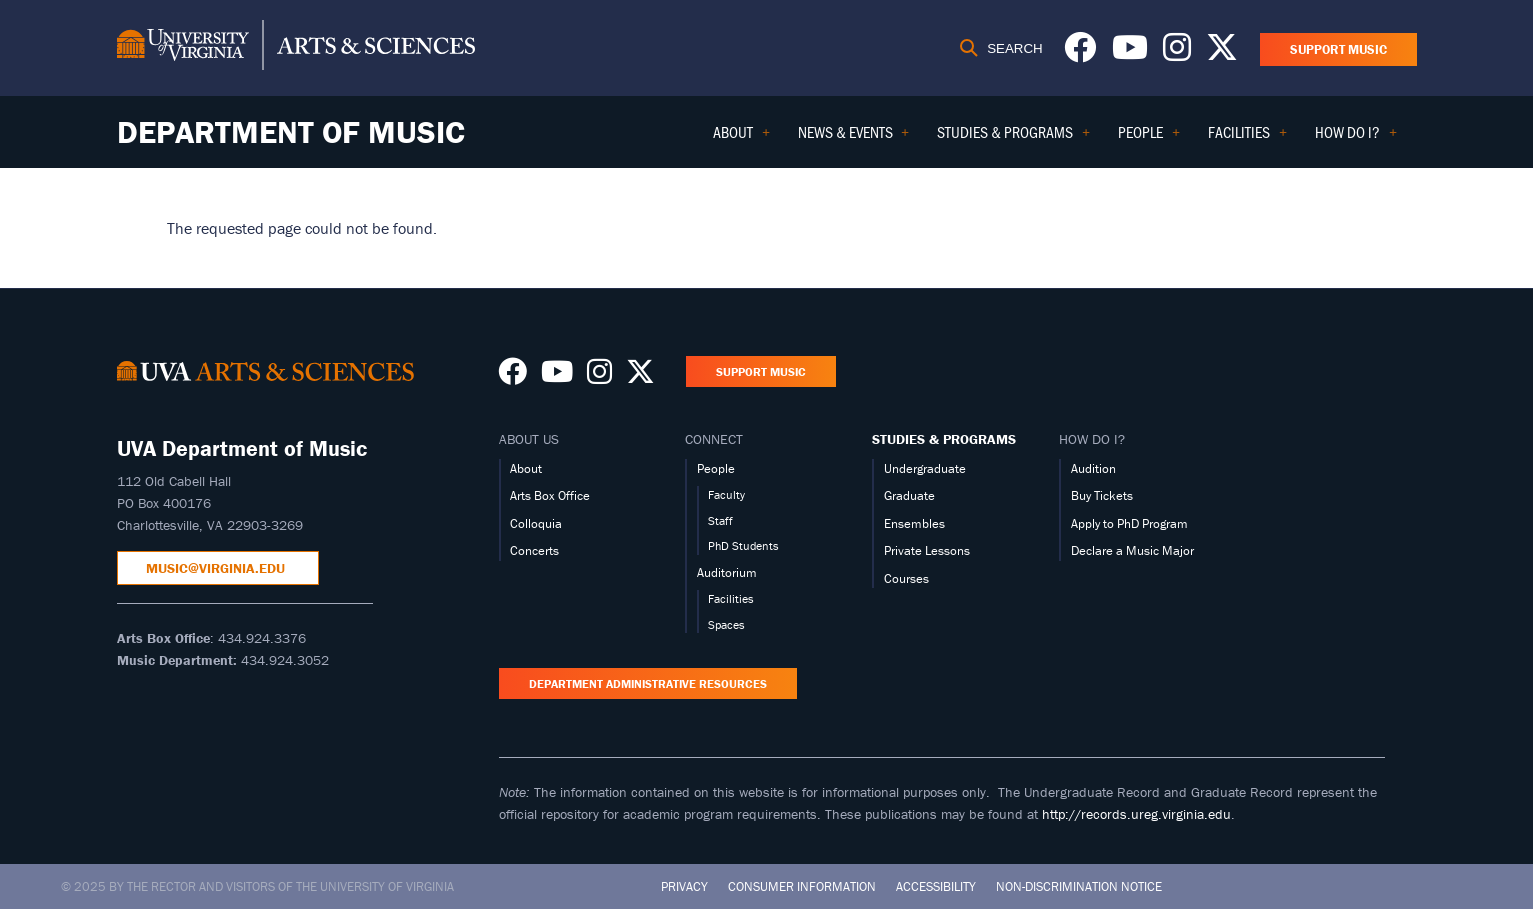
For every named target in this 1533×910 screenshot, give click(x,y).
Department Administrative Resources (648, 683)
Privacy (684, 886)
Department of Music (291, 131)
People (716, 468)
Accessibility (936, 886)
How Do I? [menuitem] (1356, 138)
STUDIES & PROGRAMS (944, 439)
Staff (720, 520)
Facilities (731, 598)
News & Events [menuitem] (854, 138)
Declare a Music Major (1132, 550)
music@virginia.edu (217, 568)
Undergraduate (925, 468)
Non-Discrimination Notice (1079, 886)
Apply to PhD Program (1129, 523)
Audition (1093, 468)
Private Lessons (927, 550)
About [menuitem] (741, 138)
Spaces (726, 624)
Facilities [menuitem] (1247, 138)
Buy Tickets (1102, 495)
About (526, 468)
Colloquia (536, 523)
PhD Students (743, 545)
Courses (906, 578)
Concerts (534, 550)
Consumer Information (802, 886)
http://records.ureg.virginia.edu (1136, 814)
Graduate (909, 495)
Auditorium (727, 572)
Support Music (1338, 49)
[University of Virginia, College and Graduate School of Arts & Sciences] (296, 48)
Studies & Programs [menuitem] (1013, 138)
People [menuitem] (1149, 138)
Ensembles (914, 523)
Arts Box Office (550, 495)
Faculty (726, 494)
